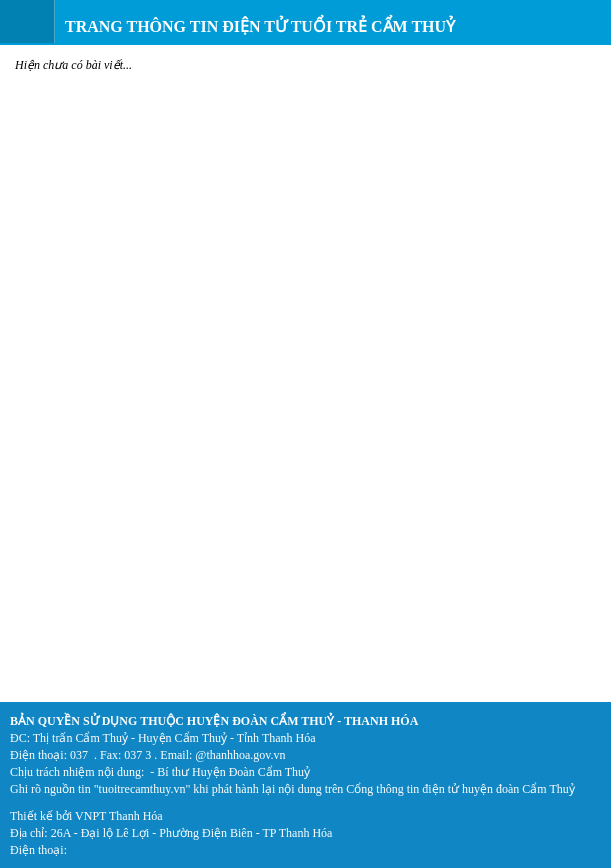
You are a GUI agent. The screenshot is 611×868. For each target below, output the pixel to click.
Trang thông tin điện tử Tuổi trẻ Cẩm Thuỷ (260, 26)
